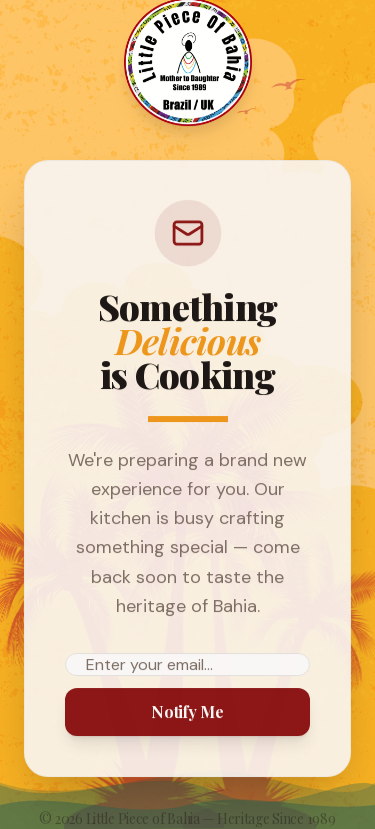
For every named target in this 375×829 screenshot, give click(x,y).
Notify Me (187, 711)
